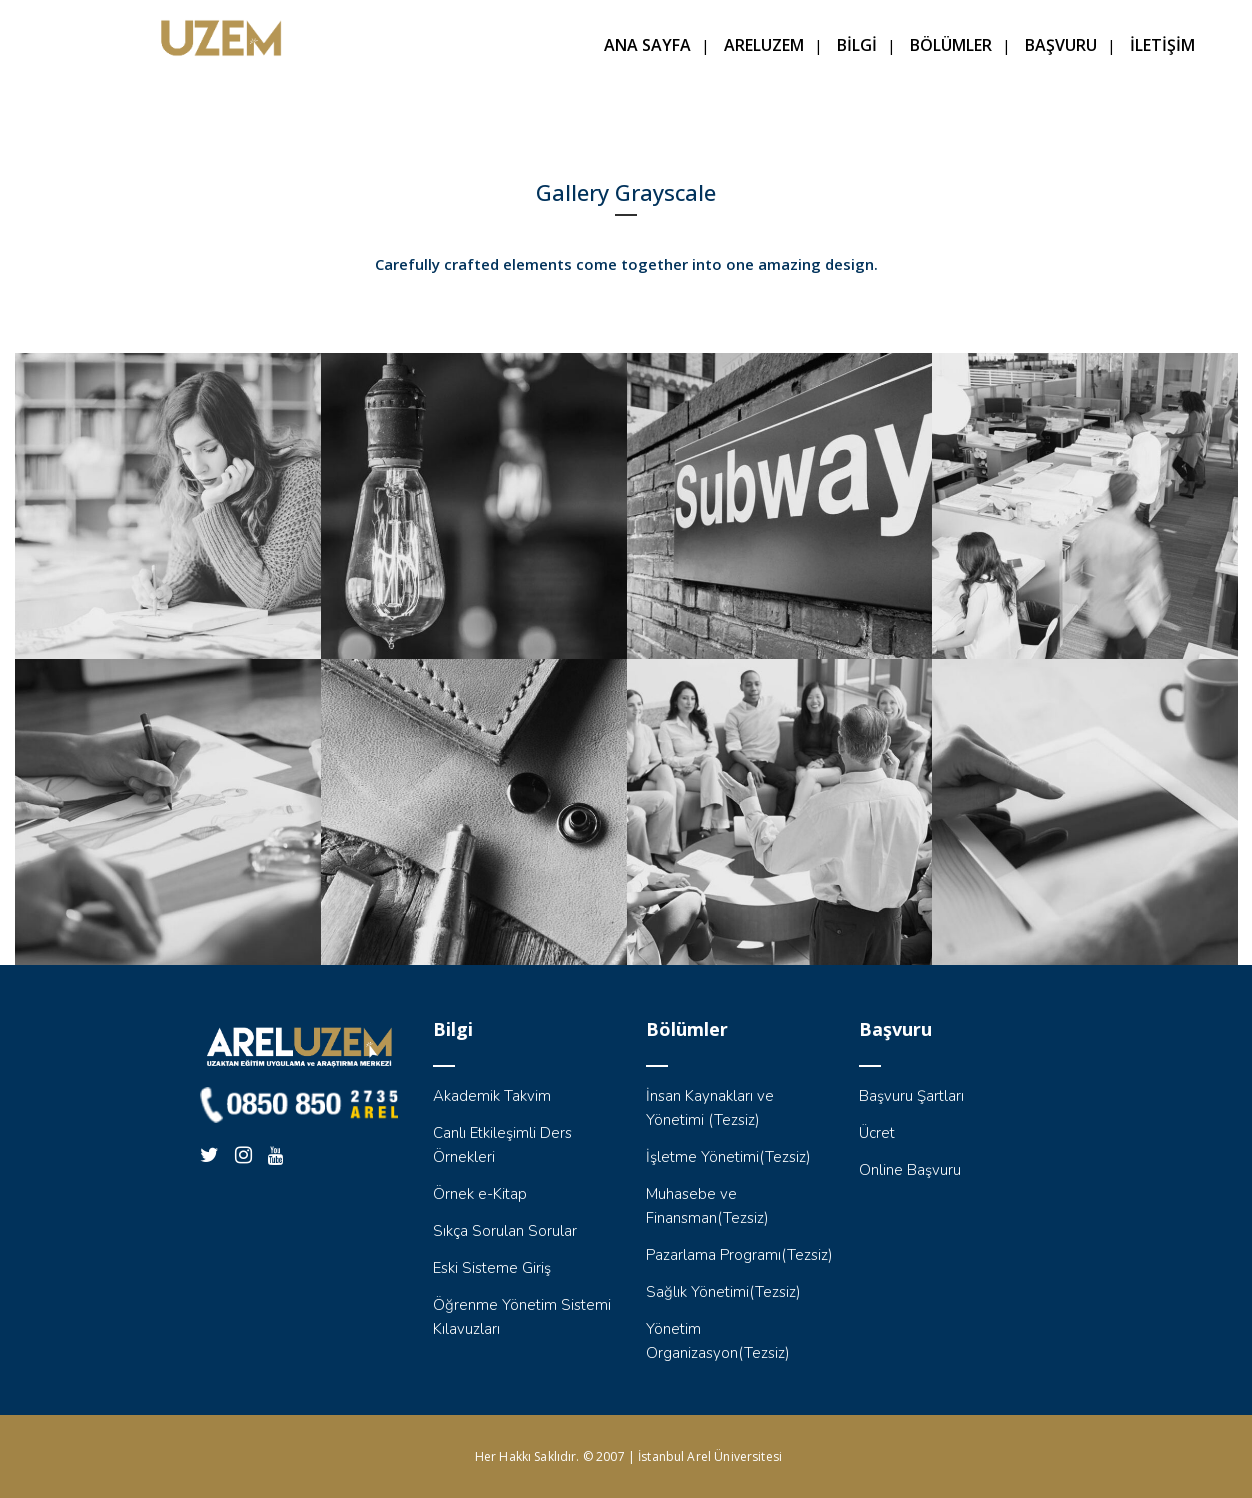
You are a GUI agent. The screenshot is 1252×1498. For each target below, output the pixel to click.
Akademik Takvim (492, 1096)
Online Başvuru (910, 1170)
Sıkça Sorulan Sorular (505, 1231)
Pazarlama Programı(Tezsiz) (739, 1255)
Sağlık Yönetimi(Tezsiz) (723, 1292)
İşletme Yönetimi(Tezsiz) (728, 1157)
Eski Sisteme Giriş (492, 1268)
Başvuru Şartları (911, 1096)
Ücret (877, 1133)
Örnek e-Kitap (480, 1194)
